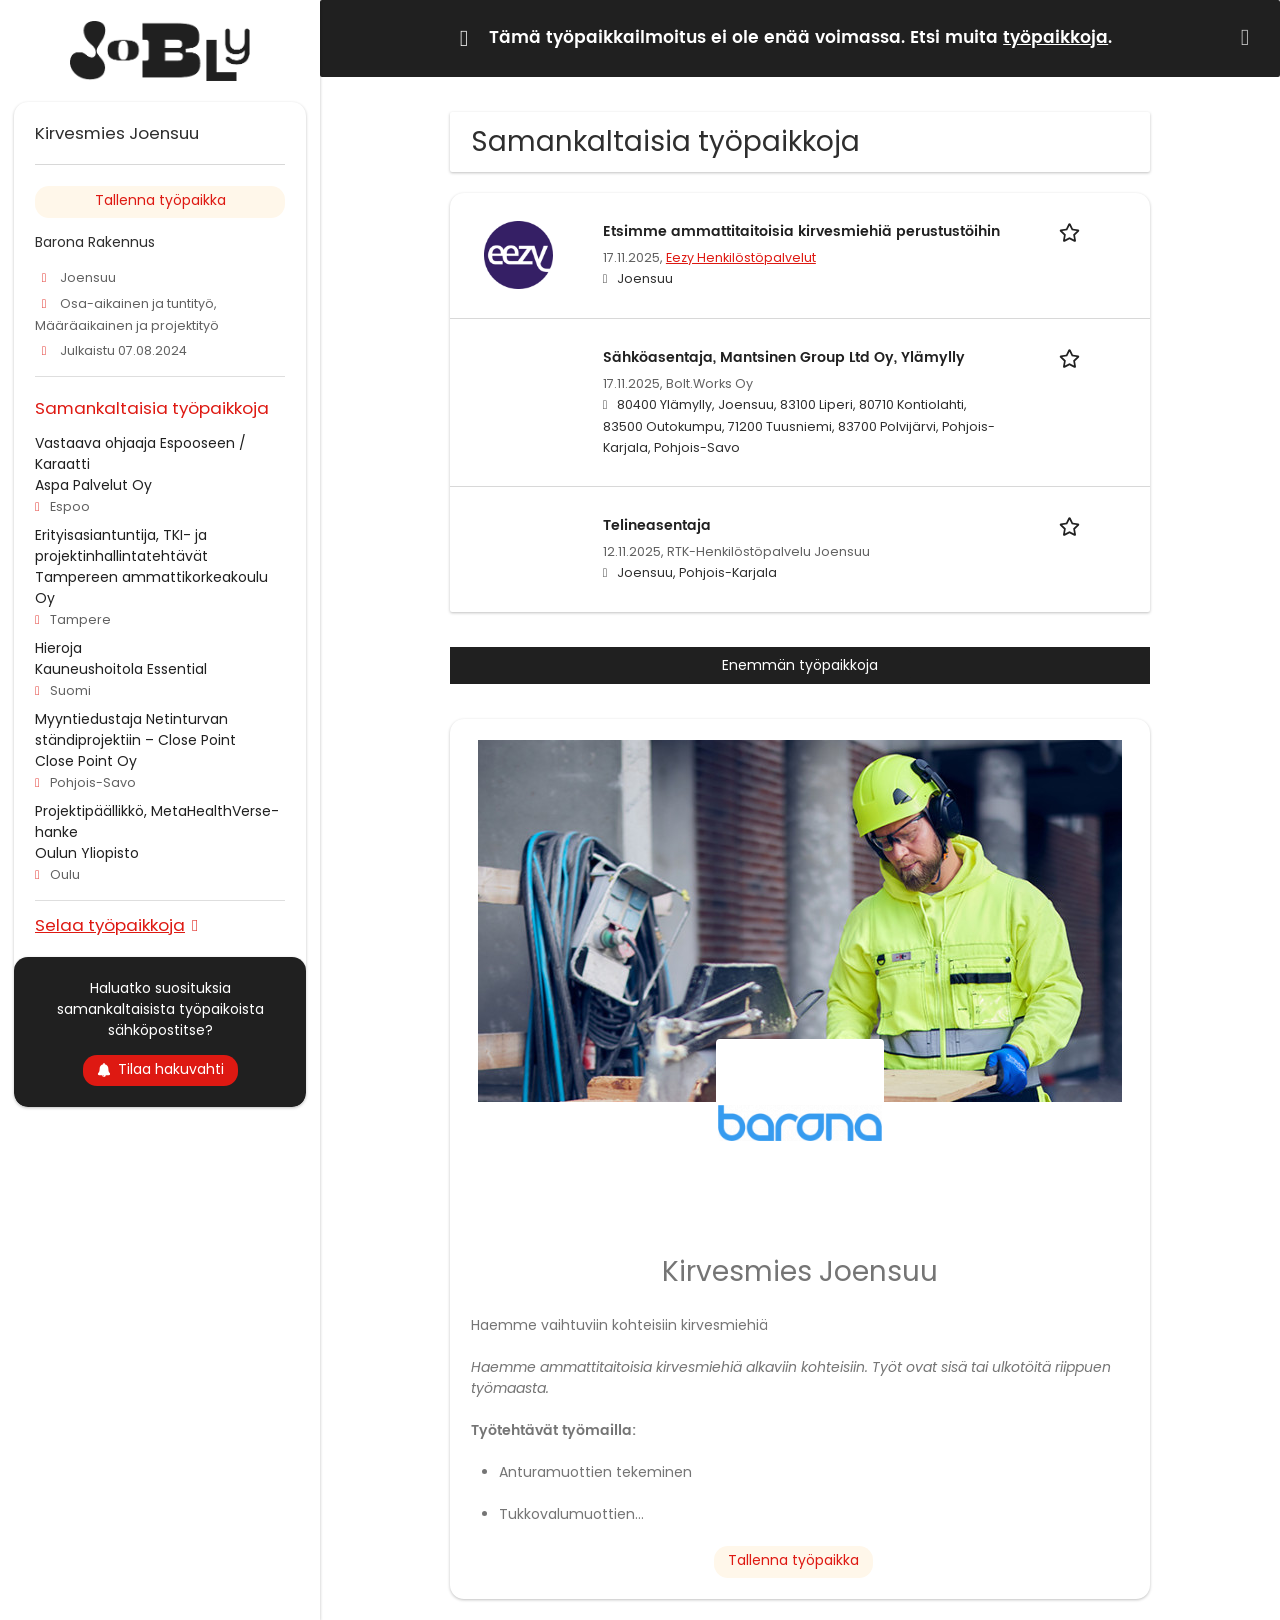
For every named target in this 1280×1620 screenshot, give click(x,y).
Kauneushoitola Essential (121, 669)
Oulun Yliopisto (87, 853)
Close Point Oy (86, 761)
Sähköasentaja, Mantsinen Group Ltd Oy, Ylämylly (784, 357)
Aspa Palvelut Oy (93, 485)
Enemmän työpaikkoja (800, 665)
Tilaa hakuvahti (160, 1069)
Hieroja (58, 648)
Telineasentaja (657, 525)
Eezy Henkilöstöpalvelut (741, 257)
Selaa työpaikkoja (110, 924)
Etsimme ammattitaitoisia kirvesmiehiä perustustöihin (801, 231)
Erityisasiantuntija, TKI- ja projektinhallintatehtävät (121, 545)
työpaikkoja (1055, 38)
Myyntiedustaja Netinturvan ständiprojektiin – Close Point (135, 729)
